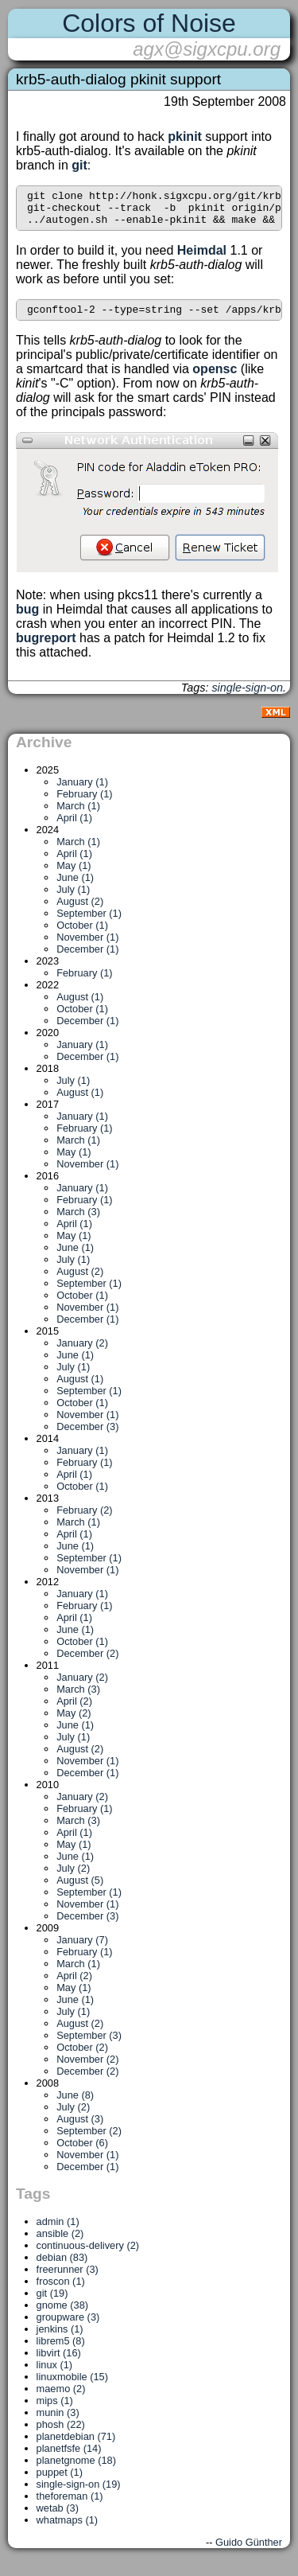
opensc (214, 378)
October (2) (82, 2057)
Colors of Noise (149, 23)
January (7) (82, 1949)
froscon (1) (61, 2291)
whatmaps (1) (68, 2529)
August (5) (79, 1890)
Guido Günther (248, 2552)
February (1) (84, 803)
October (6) (82, 2152)
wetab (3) (58, 2517)
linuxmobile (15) (72, 2386)
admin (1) (58, 2231)
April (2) (74, 1711)
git (79, 165)
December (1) (87, 959)
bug (27, 618)
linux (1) (55, 2374)
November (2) (87, 2069)
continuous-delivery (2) (88, 2255)
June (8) (75, 2104)
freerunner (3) (68, 2279)
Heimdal (201, 257)
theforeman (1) (70, 2506)
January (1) (82, 791)
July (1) (73, 899)
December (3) (87, 1436)
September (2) (89, 2140)
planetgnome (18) (76, 2470)
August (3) (79, 2128)
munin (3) (58, 2422)
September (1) (89, 923)
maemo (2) (61, 2398)
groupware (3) (68, 2326)
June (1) (75, 887)
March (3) (78, 1221)
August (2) (79, 911)
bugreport (46, 647)
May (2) (73, 1722)
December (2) (87, 1663)
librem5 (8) (61, 2350)
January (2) (82, 1352)
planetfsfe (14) (69, 2458)
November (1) (87, 947)
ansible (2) (60, 2243)
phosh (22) (61, 2434)
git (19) (52, 2303)
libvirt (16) (59, 2362)
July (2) (73, 1878)
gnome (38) (62, 2315)
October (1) (82, 935)
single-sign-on (247, 697)
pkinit (185, 136)
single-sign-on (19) (79, 2494)
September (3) (89, 2045)
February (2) (84, 1520)
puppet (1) (60, 2482)
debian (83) (62, 2267)
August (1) (79, 1006)
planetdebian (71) (76, 2446)
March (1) (78, 815)
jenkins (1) (60, 2338)
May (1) (73, 875)
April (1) (74, 827)
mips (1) (55, 2410)
